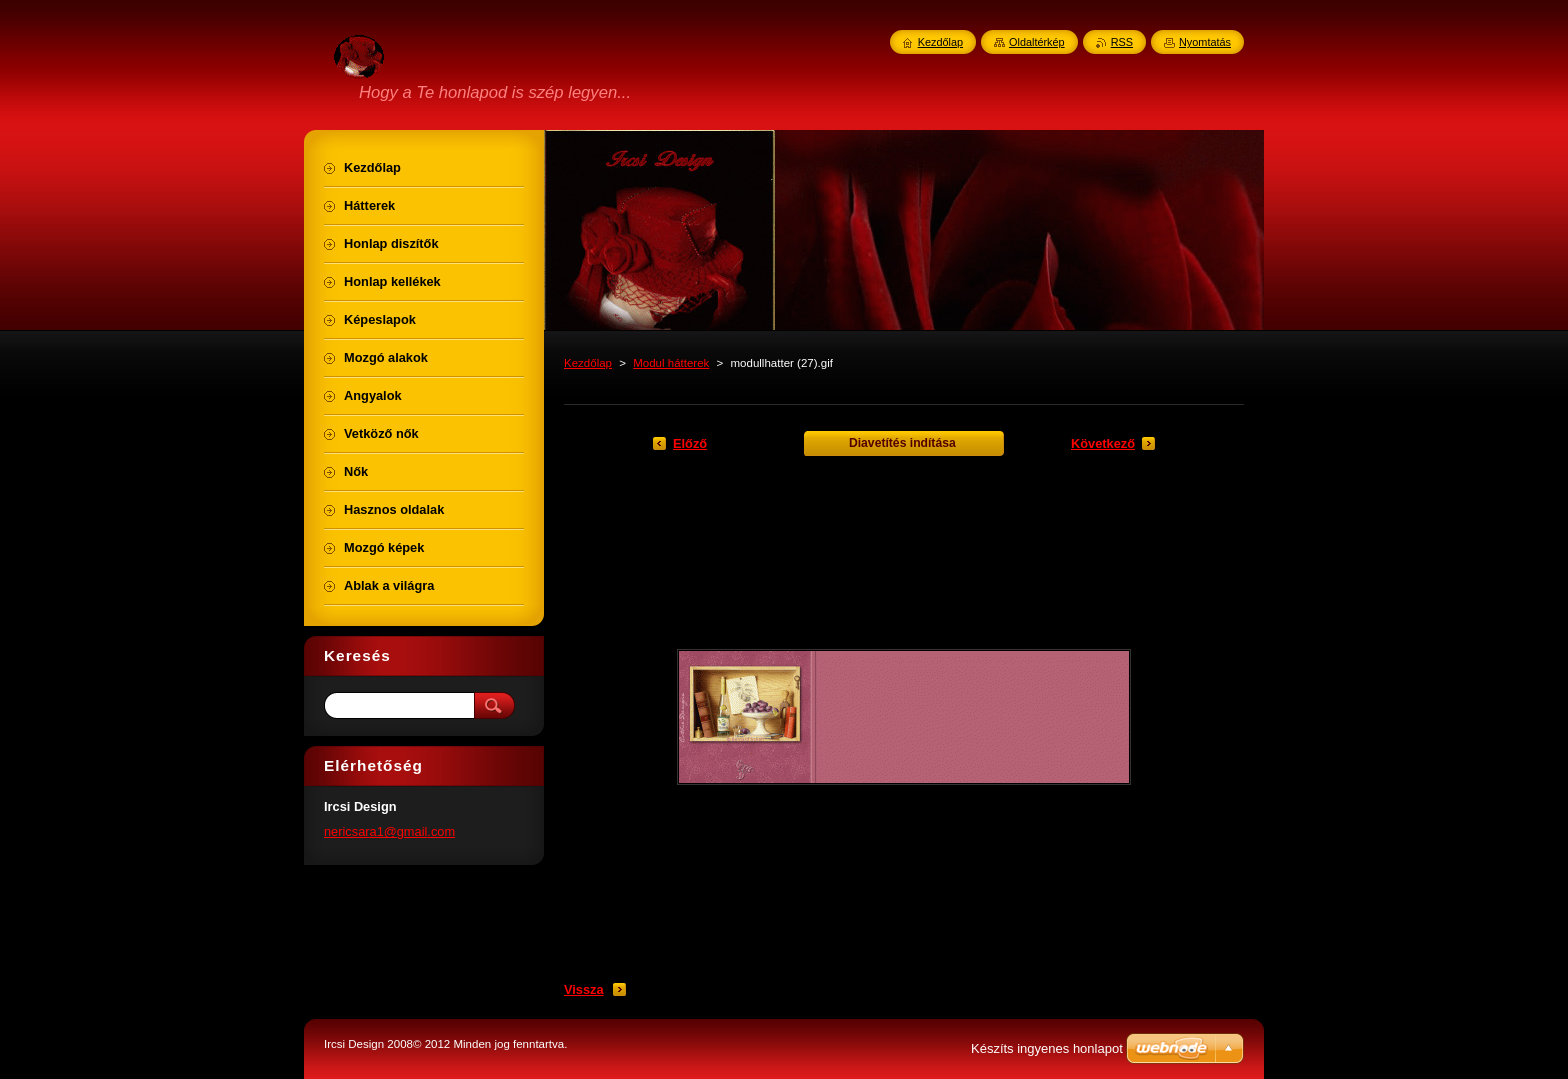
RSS (1122, 42)
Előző (690, 443)
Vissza (584, 989)
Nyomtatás (1205, 42)
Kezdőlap (588, 363)
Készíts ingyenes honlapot (1047, 1048)
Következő (1103, 443)
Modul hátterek (671, 363)
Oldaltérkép (1037, 42)
